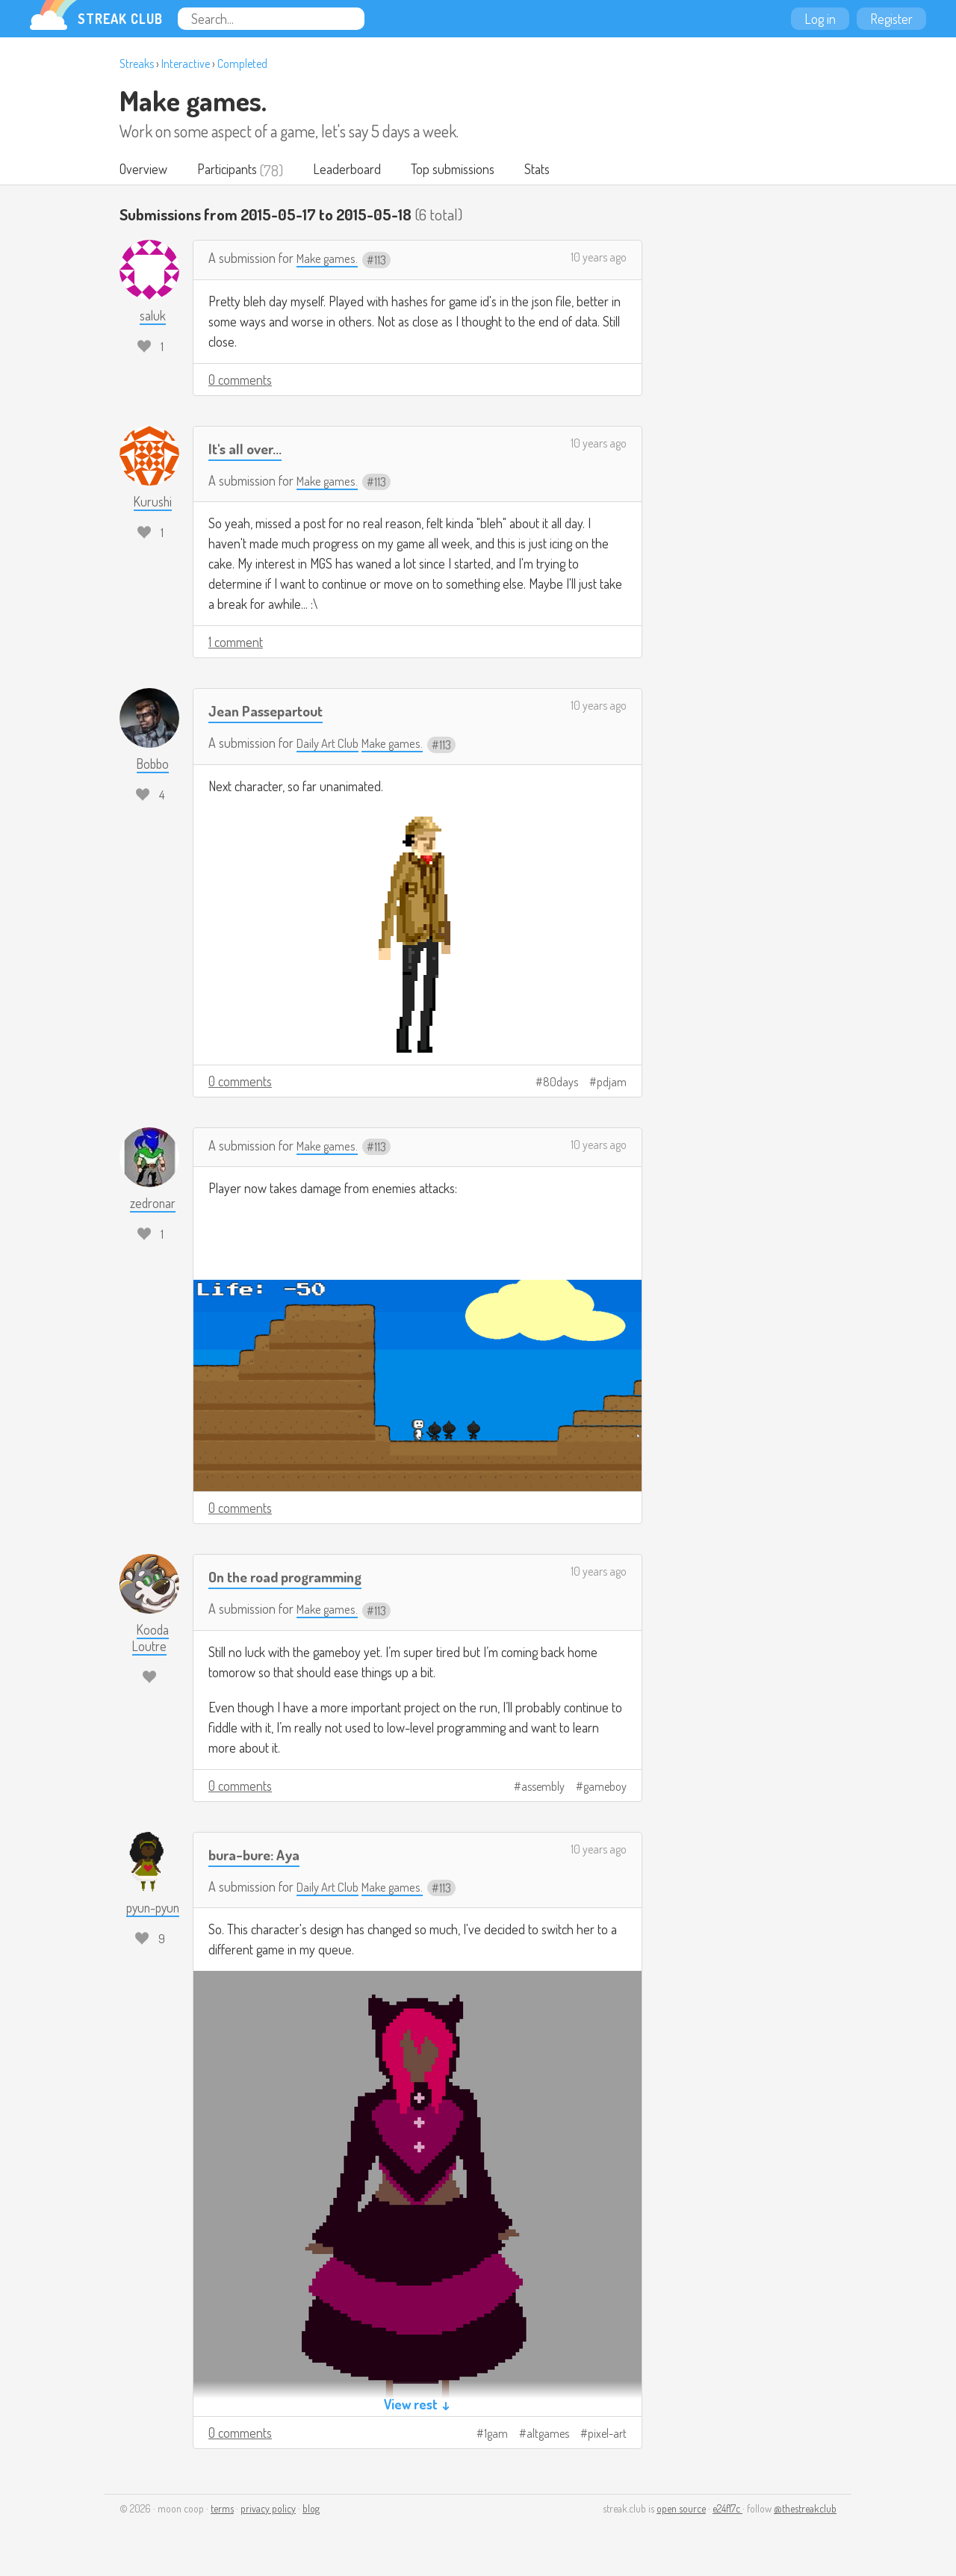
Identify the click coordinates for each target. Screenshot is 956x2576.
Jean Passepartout (271, 712)
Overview (145, 170)
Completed (242, 63)
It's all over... (248, 449)
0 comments (240, 381)
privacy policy (268, 2510)
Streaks (137, 63)
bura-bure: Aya (259, 1855)
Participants (231, 170)
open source (681, 2510)
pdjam (612, 1083)
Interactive (185, 63)
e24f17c (727, 2510)
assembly (543, 1787)
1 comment (235, 643)
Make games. (193, 100)
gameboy (605, 1787)
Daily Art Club (330, 744)
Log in (820, 18)
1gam (496, 2434)
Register (891, 18)
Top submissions (462, 170)
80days (560, 1083)
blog (311, 2510)
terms (222, 2510)
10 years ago (599, 258)
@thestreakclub (805, 2510)
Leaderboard (353, 170)
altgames (548, 2434)
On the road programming (294, 1577)
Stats (550, 170)
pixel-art (607, 2434)
